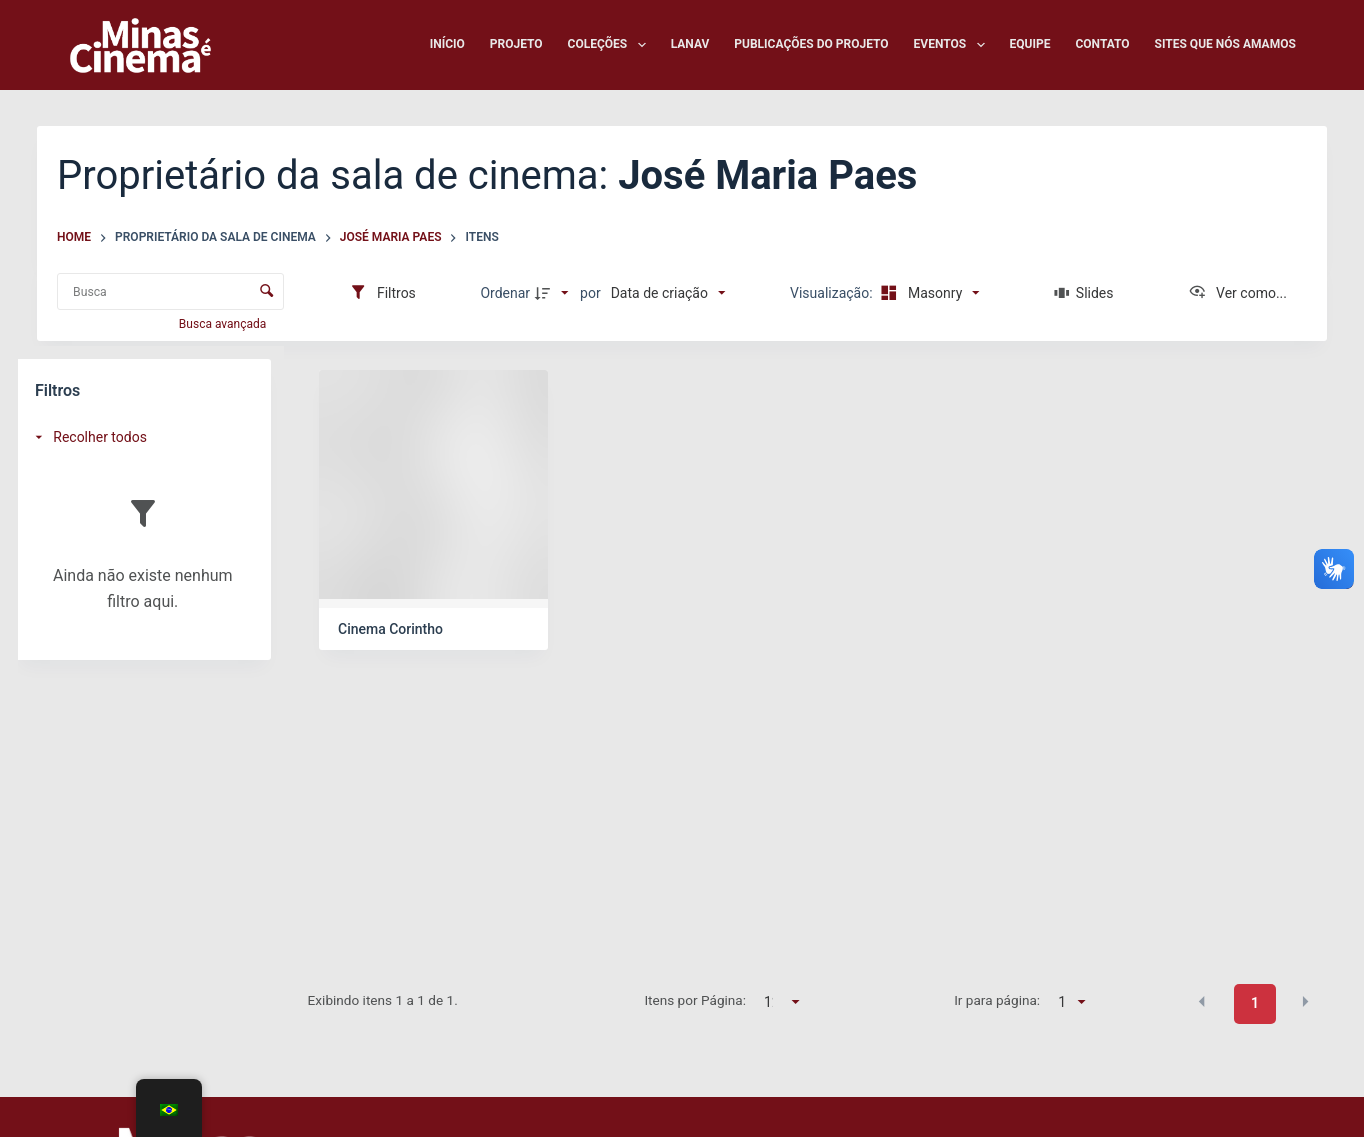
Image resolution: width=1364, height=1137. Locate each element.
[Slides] (1083, 293)
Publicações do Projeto (811, 44)
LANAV (690, 44)
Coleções (611, 45)
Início (447, 44)
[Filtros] (382, 293)
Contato (1102, 44)
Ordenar (505, 293)
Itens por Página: (695, 1000)
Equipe (1030, 44)
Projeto (516, 44)
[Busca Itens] (170, 291)
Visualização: (833, 293)
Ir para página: (997, 1000)
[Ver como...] (1237, 293)
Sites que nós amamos (1225, 44)
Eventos (953, 45)
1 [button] (1255, 1003)
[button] (1202, 1002)
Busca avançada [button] (224, 324)
